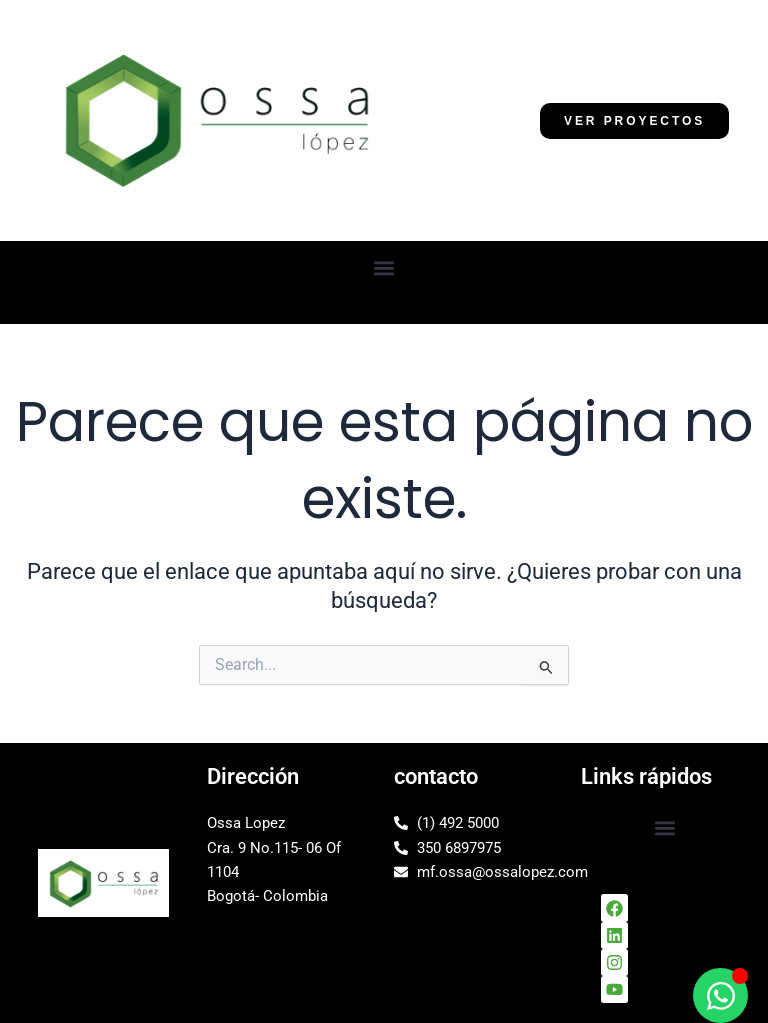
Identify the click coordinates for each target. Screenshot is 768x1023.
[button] (384, 267)
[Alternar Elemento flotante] (720, 995)
